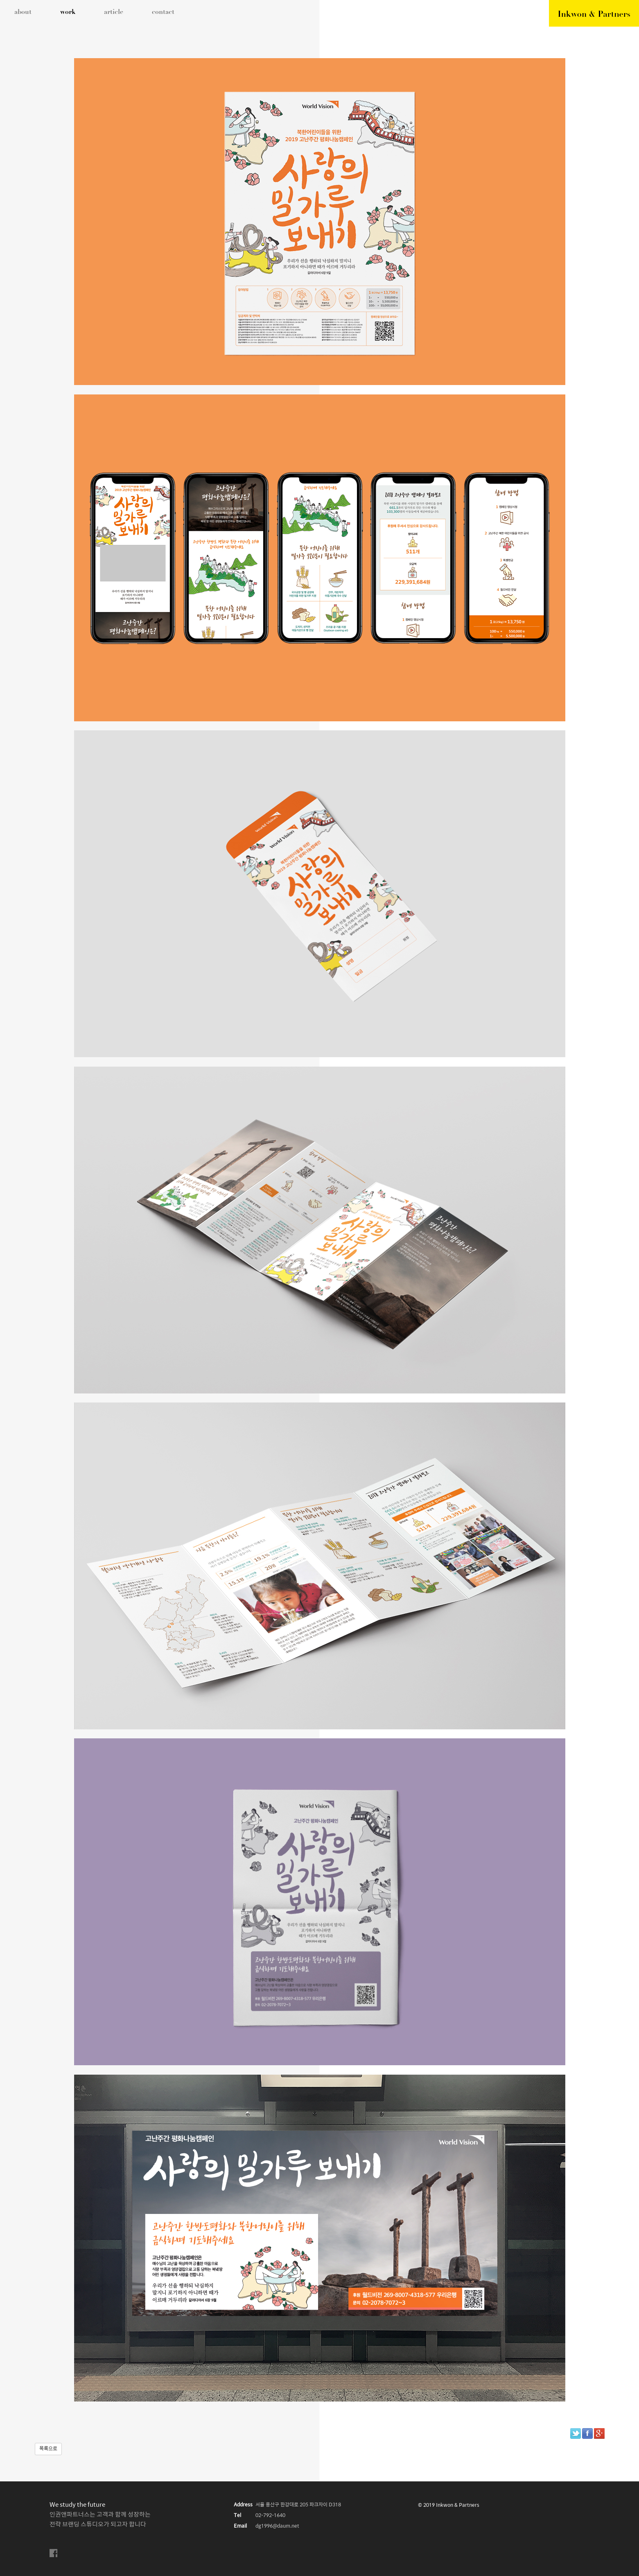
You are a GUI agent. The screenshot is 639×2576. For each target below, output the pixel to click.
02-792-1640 (270, 2516)
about (23, 12)
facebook (54, 2553)
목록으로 (48, 2449)
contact (163, 12)
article (113, 12)
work (67, 12)
